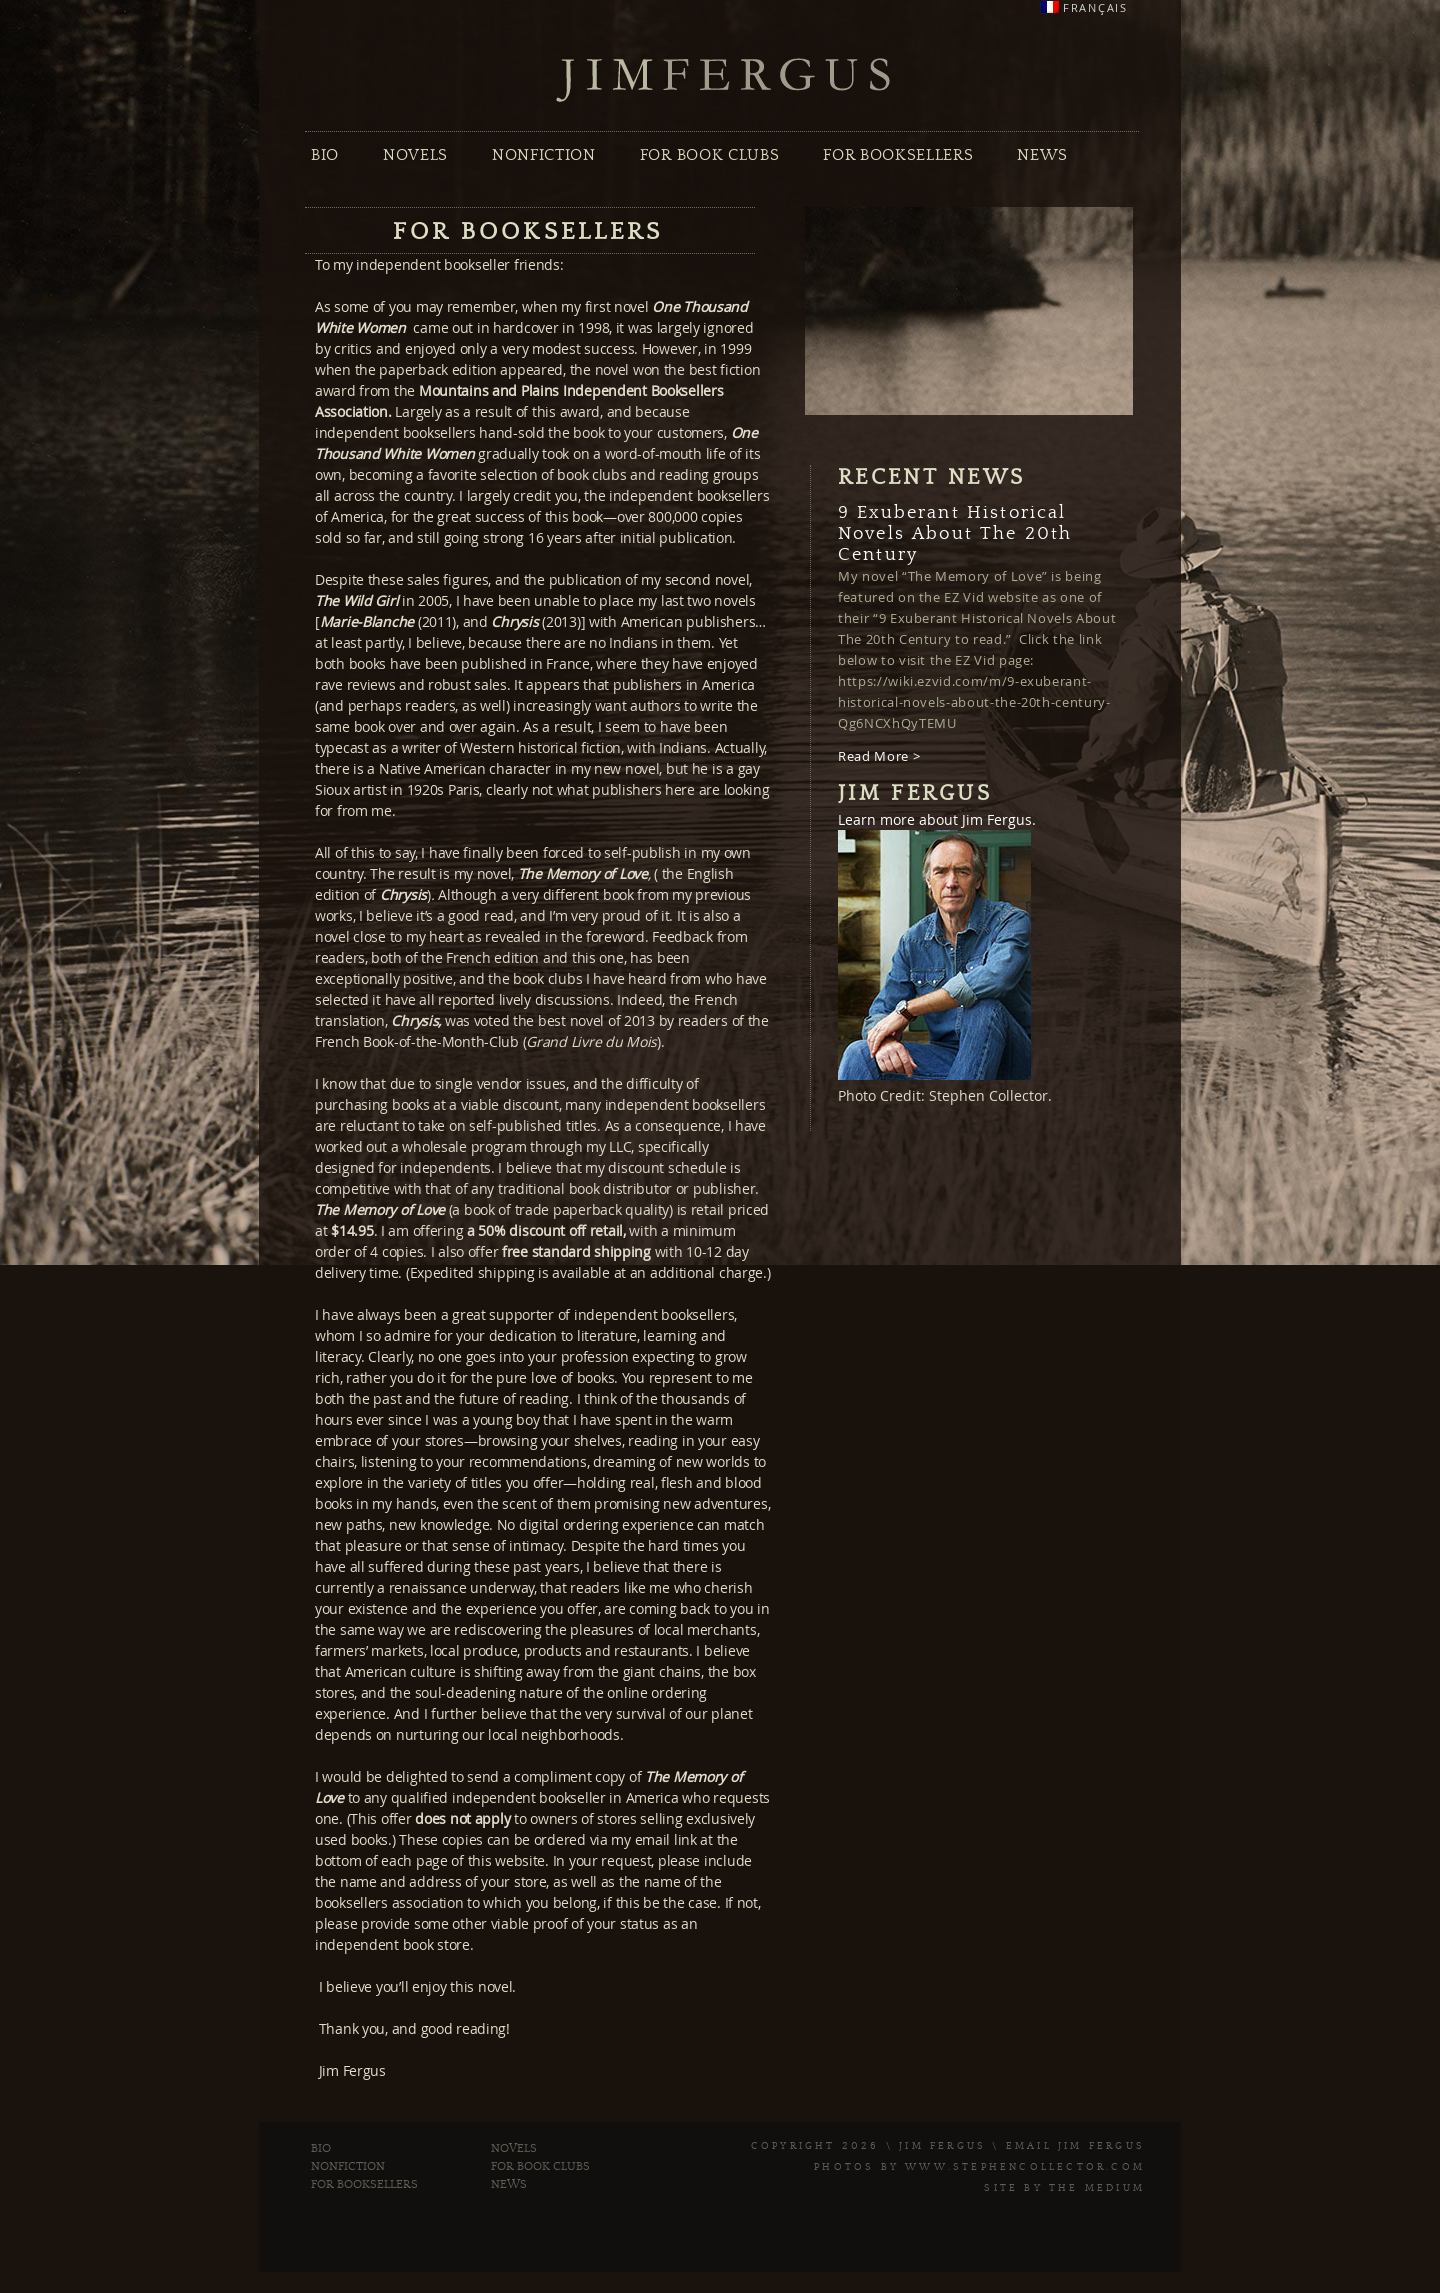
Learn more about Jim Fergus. (937, 819)
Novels (415, 155)
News (1042, 155)
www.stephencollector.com (1025, 2167)
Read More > (879, 756)
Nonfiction (544, 155)
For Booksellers (898, 155)
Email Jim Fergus (1075, 2146)
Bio (325, 155)
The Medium (1097, 2188)
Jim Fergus (724, 80)
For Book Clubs (709, 155)
